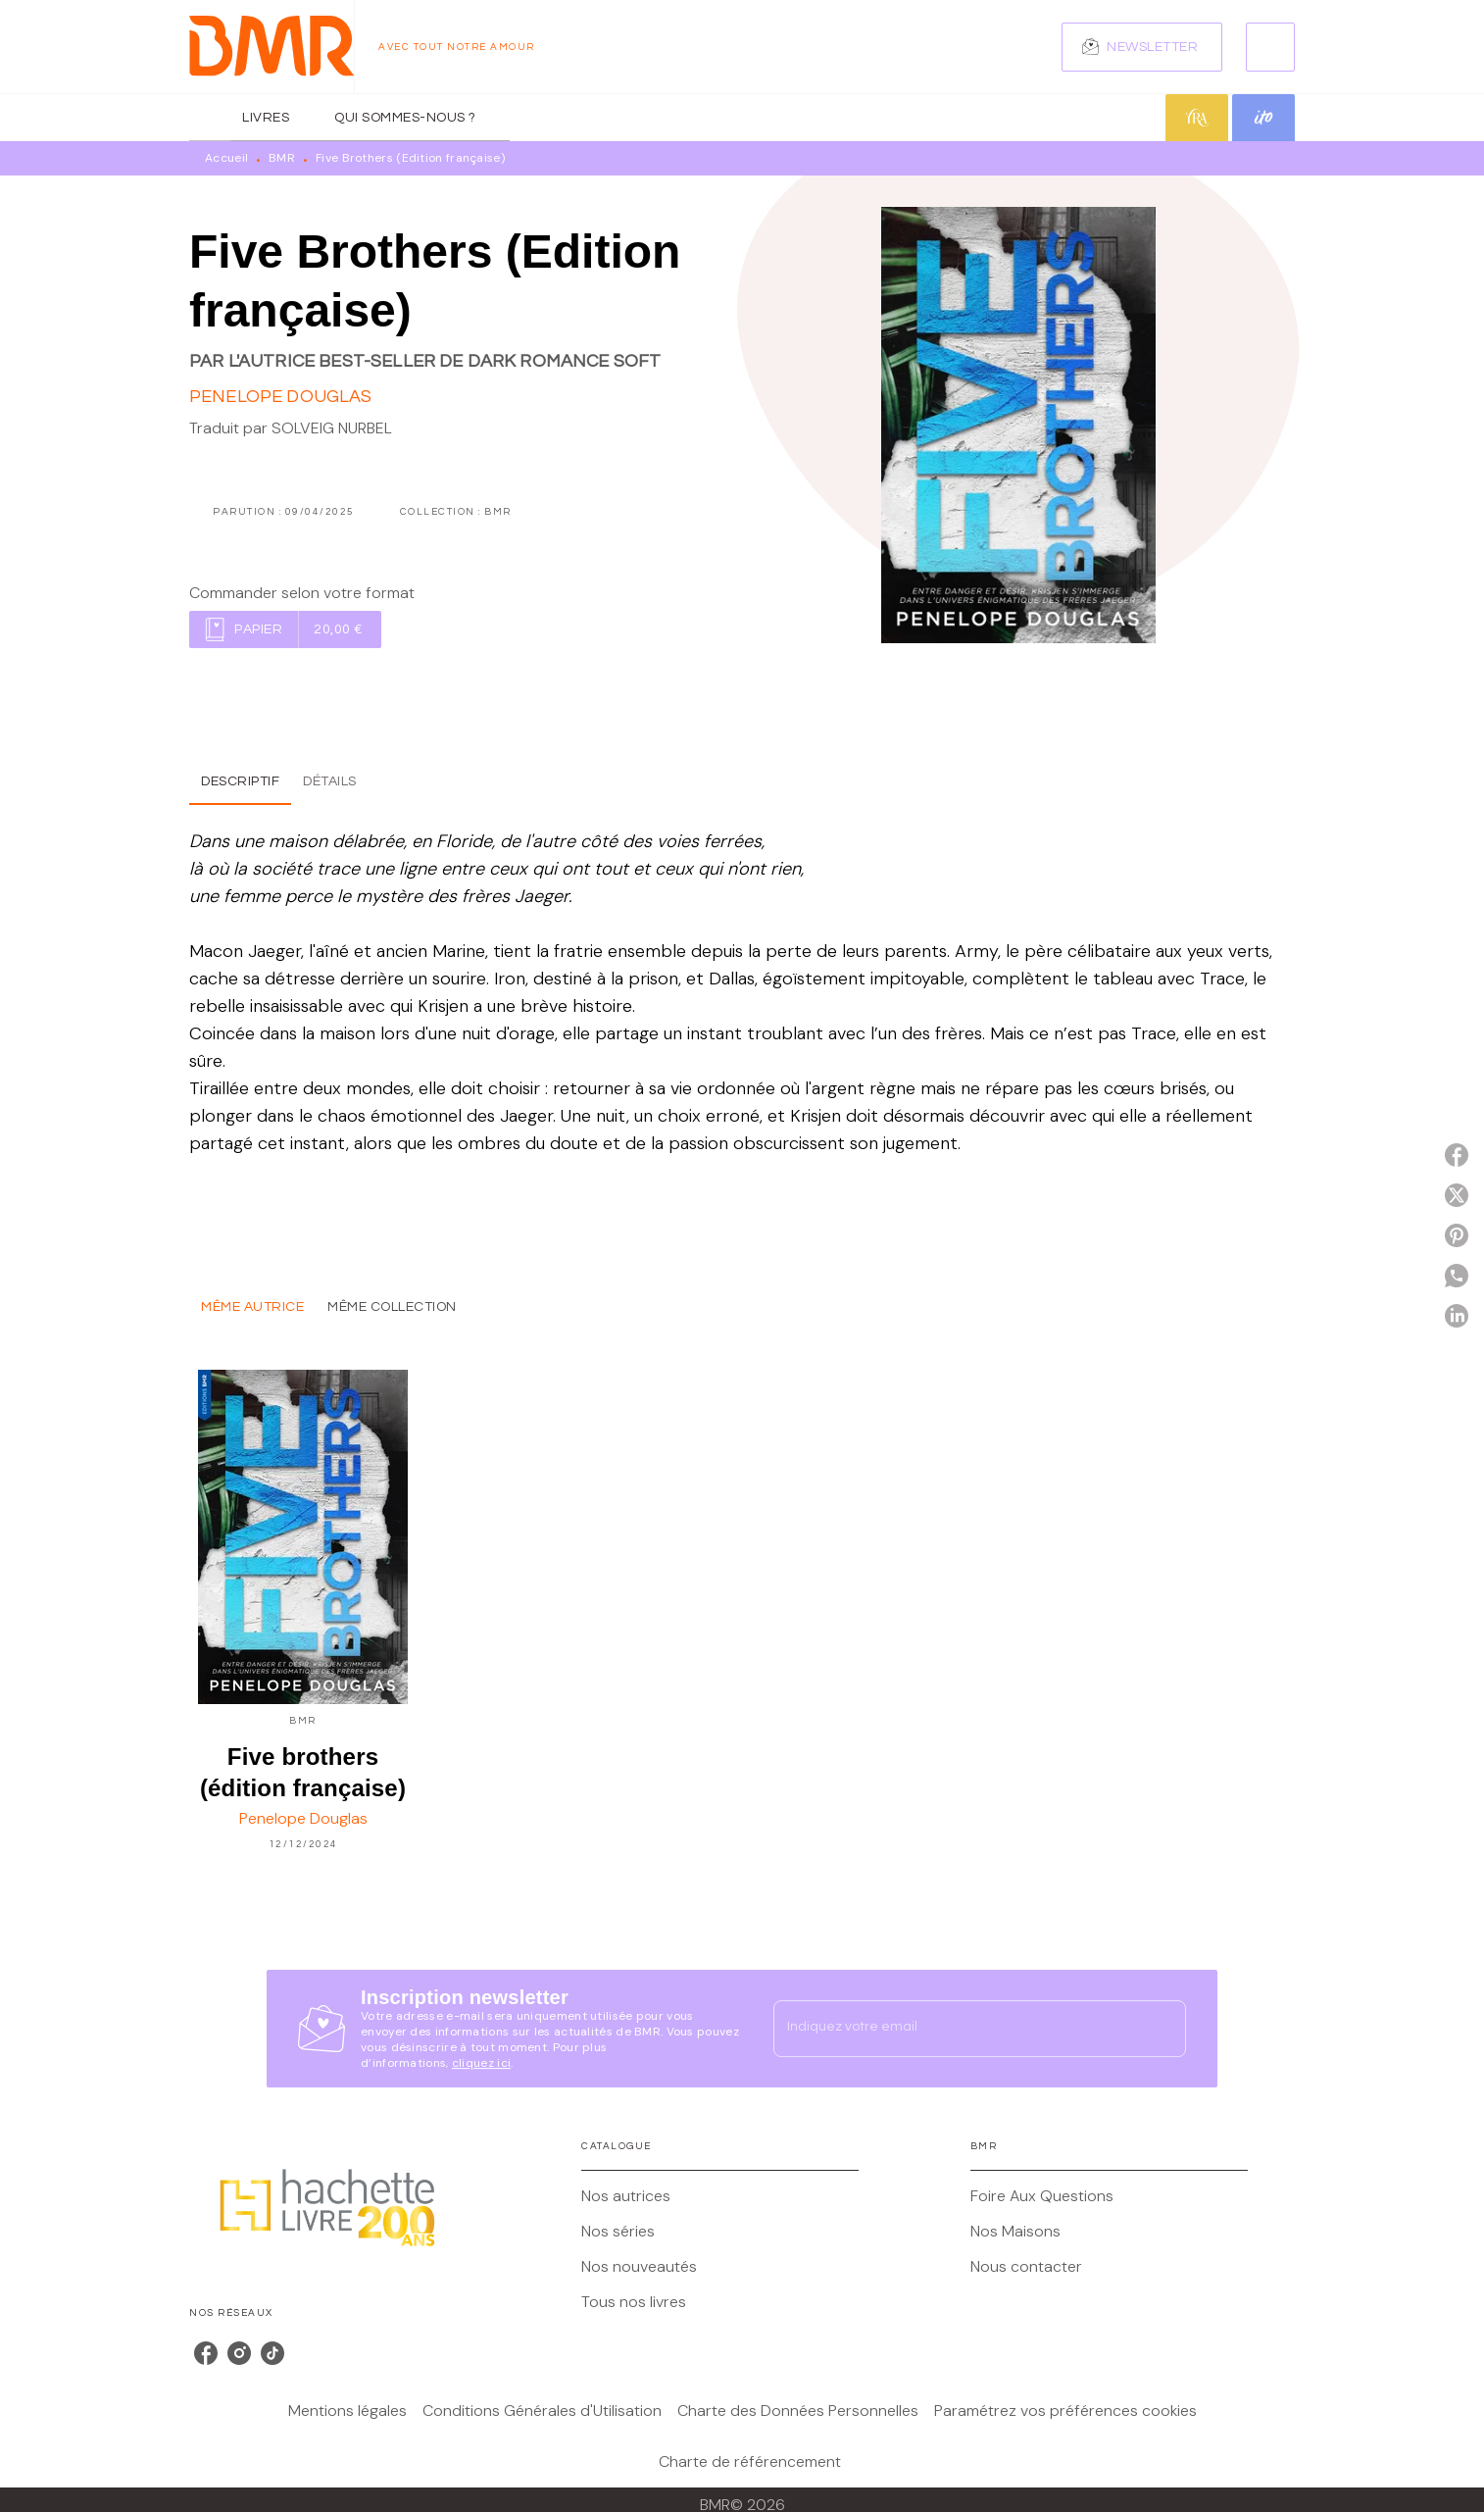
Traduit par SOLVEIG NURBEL (290, 428)
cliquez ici (481, 2063)
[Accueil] (271, 46)
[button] (1142, 47)
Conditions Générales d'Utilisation (542, 2410)
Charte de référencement (750, 2461)
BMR (282, 158)
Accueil (226, 158)
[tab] (209, 117)
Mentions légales (347, 2410)
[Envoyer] (1162, 2028)
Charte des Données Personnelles (797, 2410)
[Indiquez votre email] (955, 2028)
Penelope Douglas (280, 396)
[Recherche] (1270, 47)
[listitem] (206, 2353)
